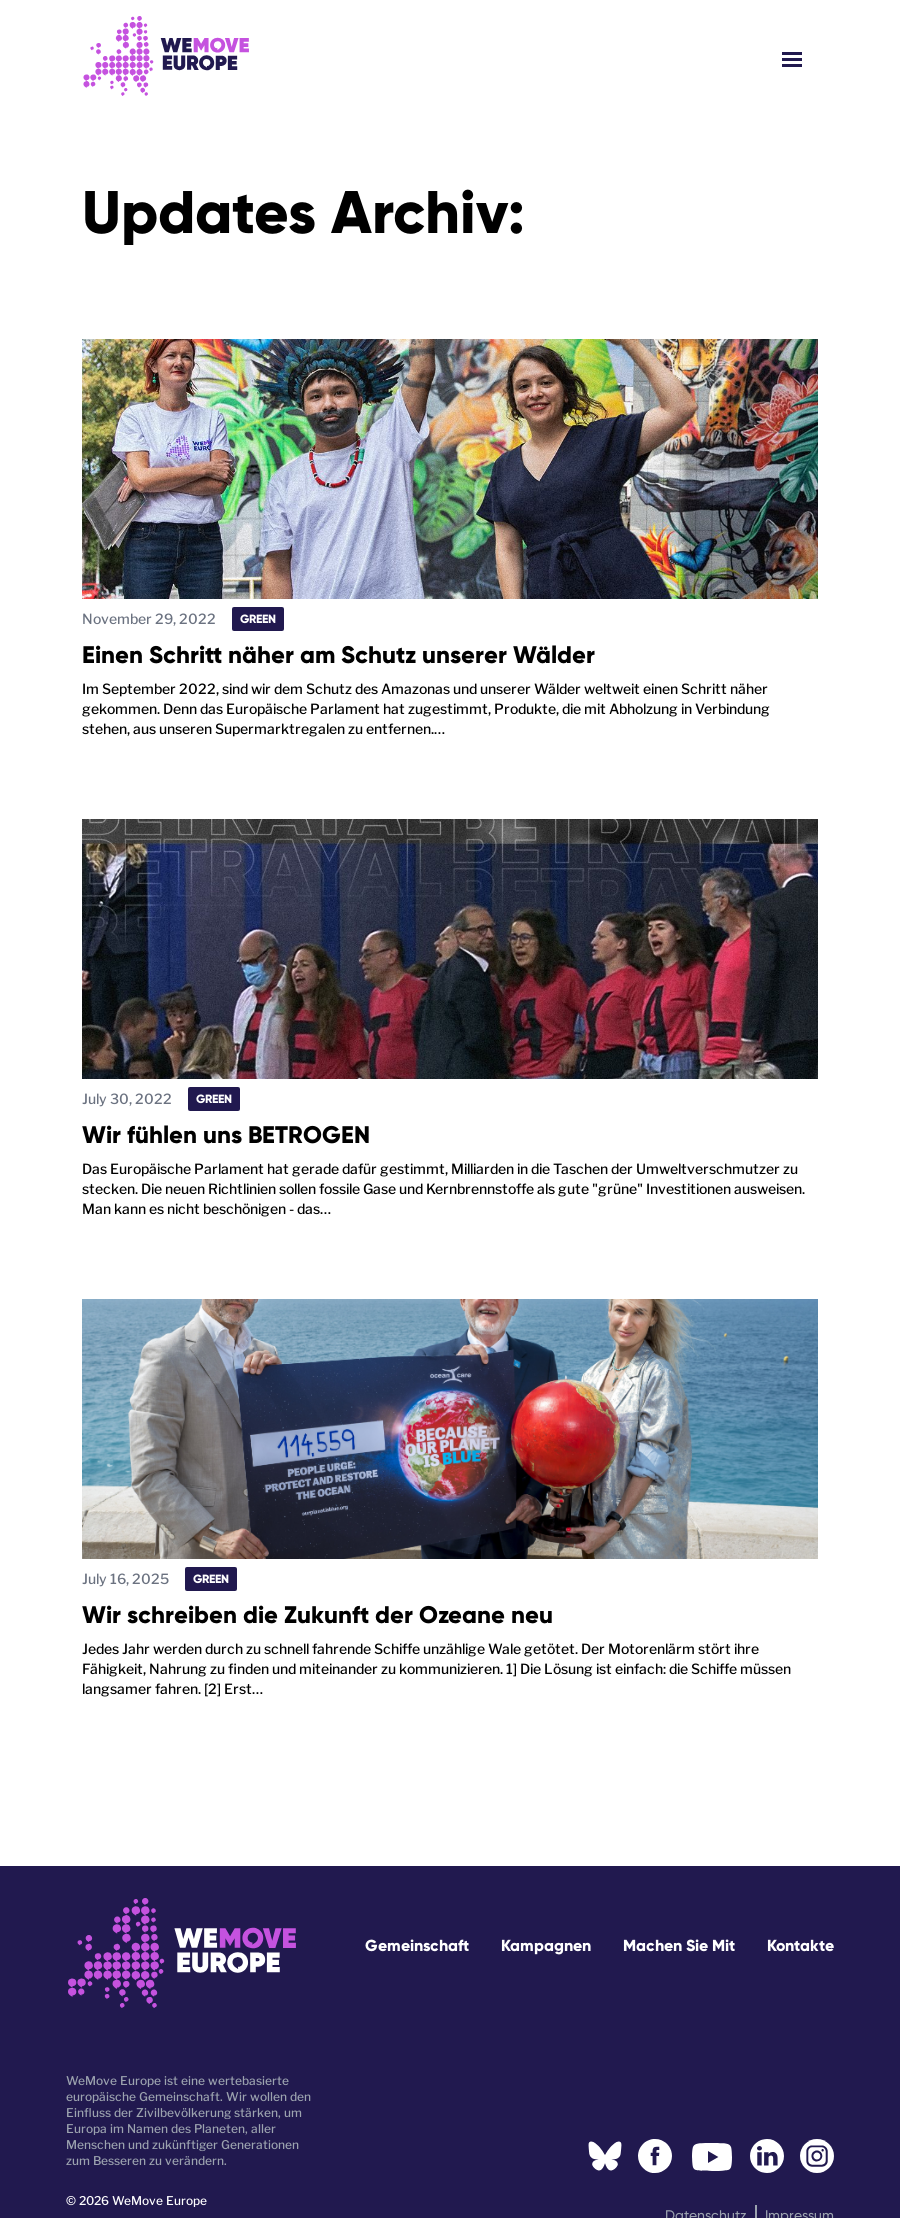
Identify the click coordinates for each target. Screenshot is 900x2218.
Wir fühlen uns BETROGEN (226, 1134)
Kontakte (800, 1945)
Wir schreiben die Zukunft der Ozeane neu (317, 1614)
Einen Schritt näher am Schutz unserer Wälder (338, 654)
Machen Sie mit (679, 1945)
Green (258, 619)
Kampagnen (546, 1945)
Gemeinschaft (417, 1945)
